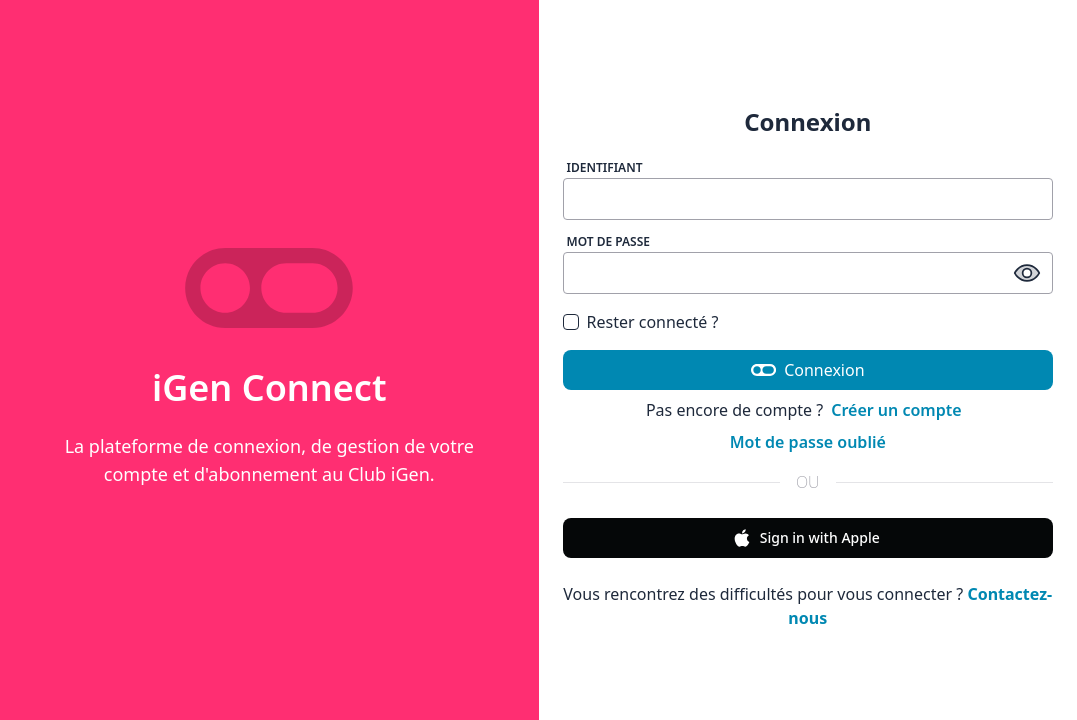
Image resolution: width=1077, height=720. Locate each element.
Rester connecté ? (653, 322)
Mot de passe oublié (808, 442)
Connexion (808, 370)
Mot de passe (609, 241)
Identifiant (605, 167)
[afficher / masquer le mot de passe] (1027, 273)
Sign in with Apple (806, 538)
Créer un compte (896, 410)
